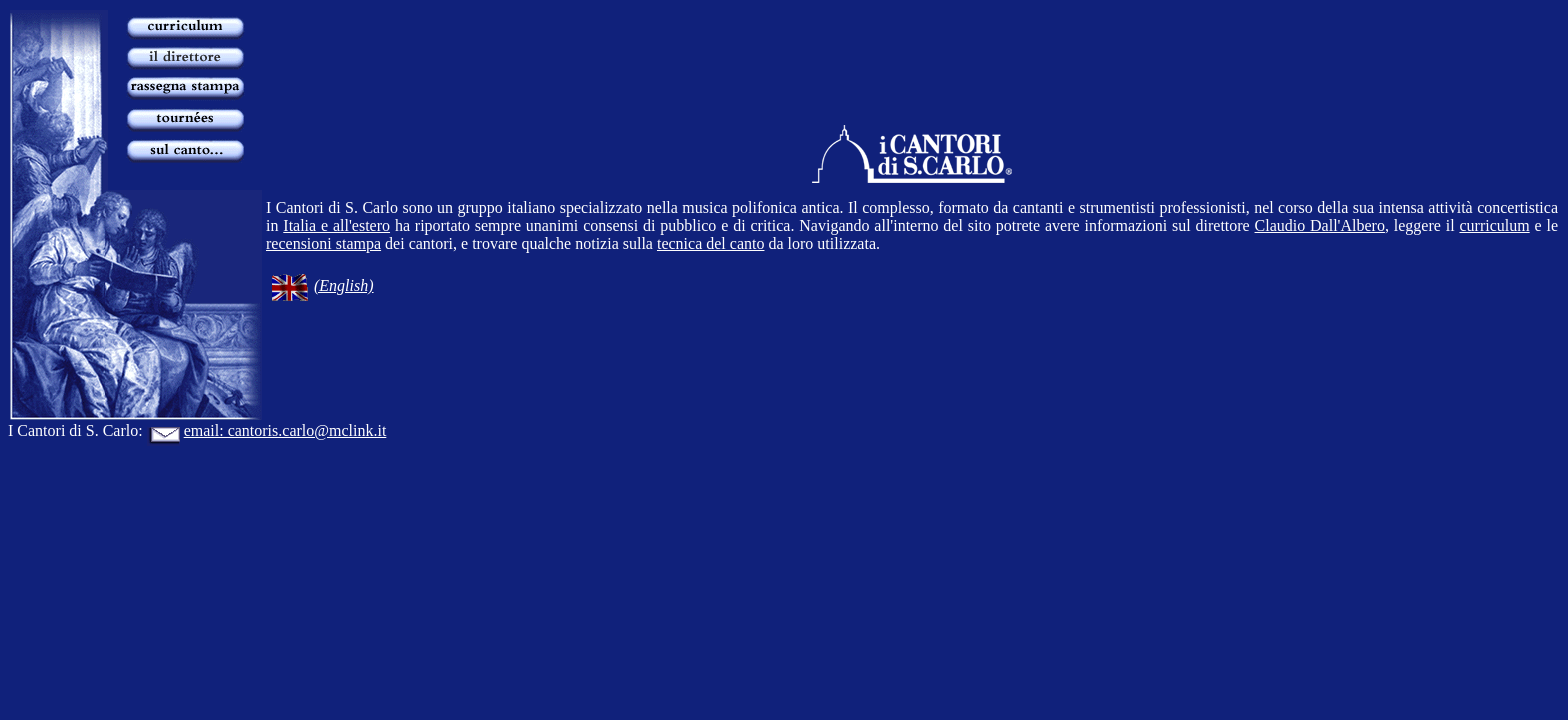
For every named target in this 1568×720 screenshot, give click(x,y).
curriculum (1494, 225)
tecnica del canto (711, 243)
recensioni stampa (323, 243)
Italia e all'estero (336, 225)
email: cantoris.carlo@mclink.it (267, 430)
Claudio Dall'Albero (1320, 225)
